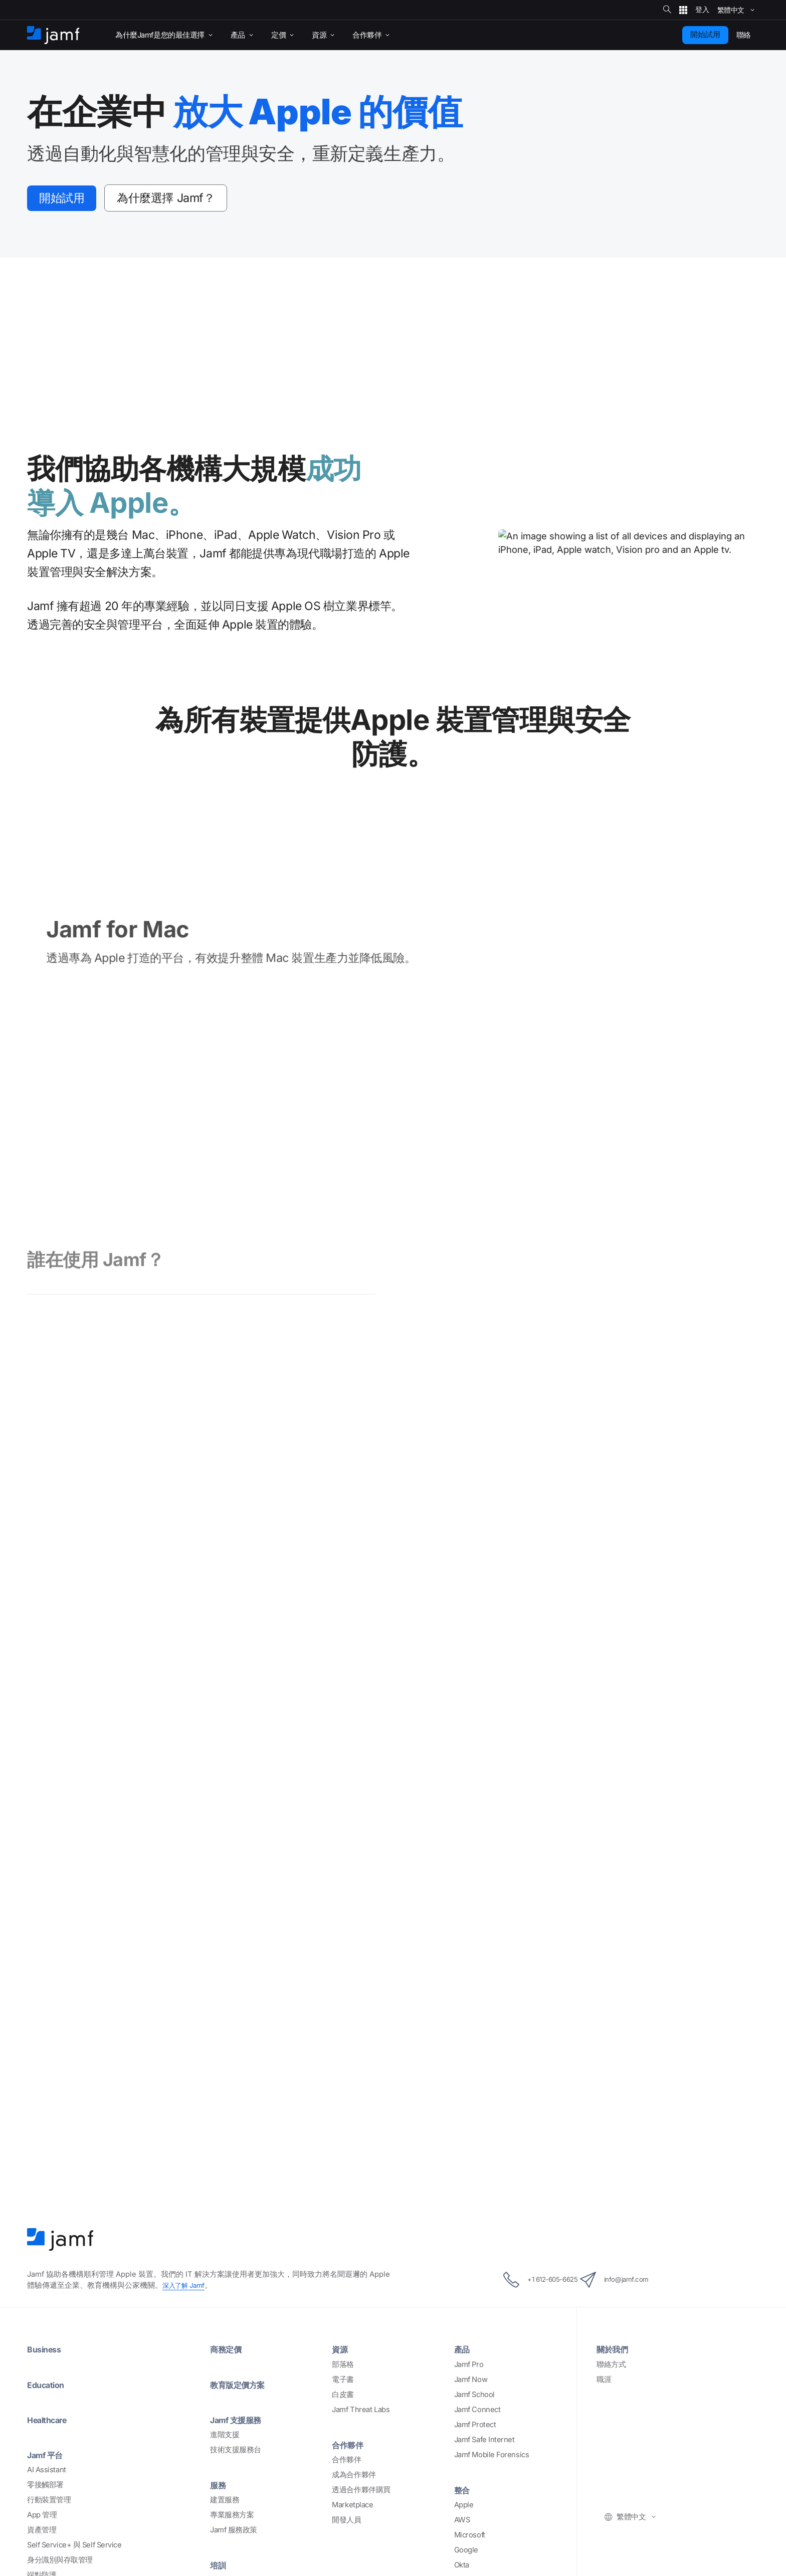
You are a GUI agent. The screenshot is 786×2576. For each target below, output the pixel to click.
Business (46, 2192)
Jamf (186, 2128)
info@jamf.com (627, 2123)
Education (48, 2227)
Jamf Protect (475, 2267)
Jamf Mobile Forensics (491, 2297)
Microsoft (469, 2378)
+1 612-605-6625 (528, 2123)
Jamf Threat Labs (360, 2252)
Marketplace (352, 2347)
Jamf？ (190, 199)
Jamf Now (470, 2222)
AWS (462, 2362)
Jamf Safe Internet (484, 2282)
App (42, 2357)
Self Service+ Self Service (74, 2387)
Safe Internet (75, 2448)
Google (466, 2393)
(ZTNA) (65, 2463)
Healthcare (51, 2262)
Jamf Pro (468, 2207)
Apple (464, 2347)
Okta (461, 2408)
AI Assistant (46, 2312)
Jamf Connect (477, 2252)
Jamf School (474, 2237)
